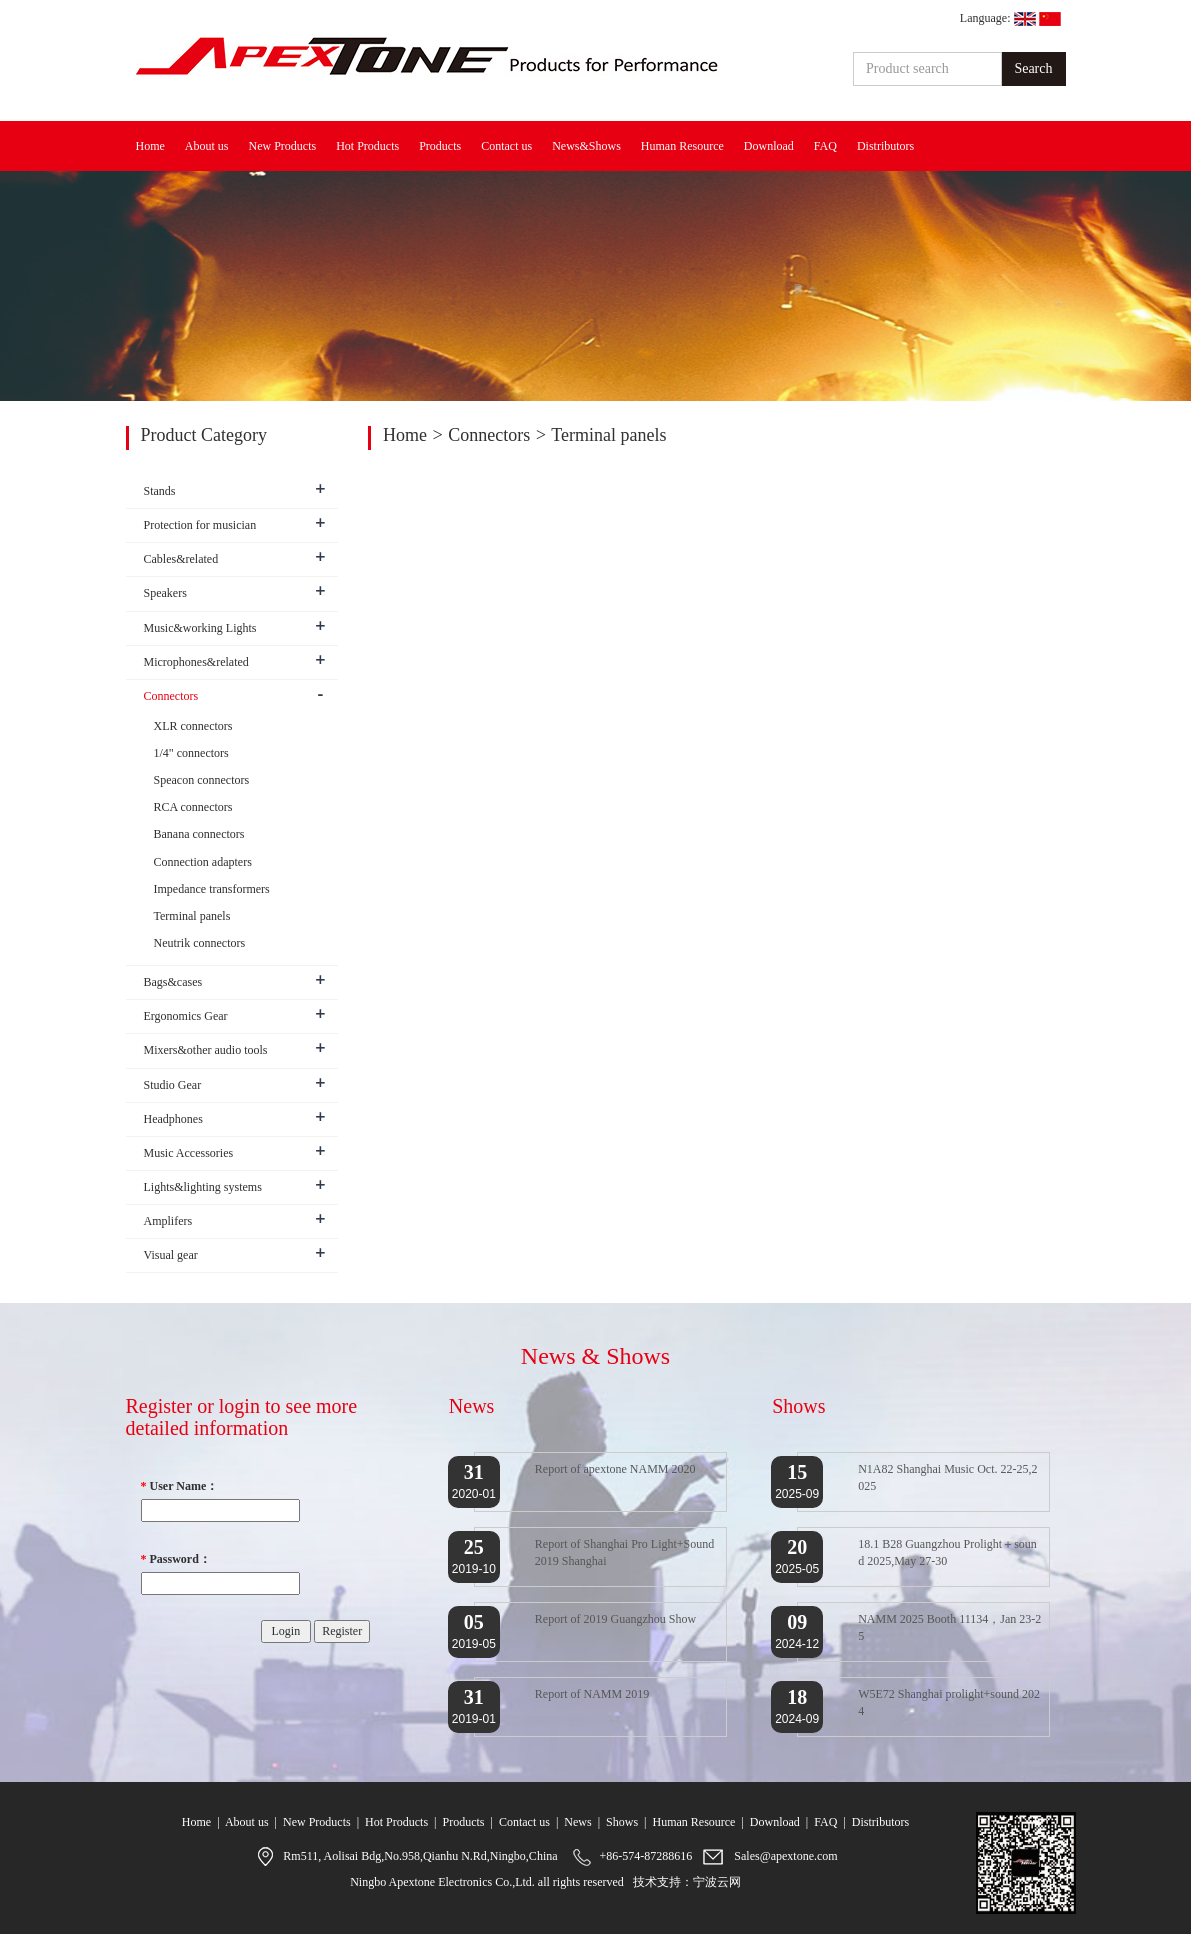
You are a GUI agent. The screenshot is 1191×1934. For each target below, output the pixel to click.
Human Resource (682, 146)
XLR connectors (193, 726)
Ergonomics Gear (186, 1016)
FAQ (825, 146)
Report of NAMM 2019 (592, 1694)
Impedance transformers (212, 889)
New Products (283, 146)
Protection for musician (200, 525)
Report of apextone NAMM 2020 (615, 1469)
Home (150, 146)
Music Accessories (189, 1153)
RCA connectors (193, 807)
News (577, 1822)
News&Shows (586, 146)
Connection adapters (203, 862)
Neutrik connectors (200, 943)
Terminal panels (608, 435)
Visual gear (171, 1255)
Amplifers (168, 1221)
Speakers (165, 593)
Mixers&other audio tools (206, 1050)
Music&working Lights (200, 628)
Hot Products (367, 146)
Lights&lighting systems (203, 1187)
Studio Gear (173, 1085)
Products (440, 146)
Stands (160, 491)
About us (207, 146)
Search (1033, 68)
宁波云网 (717, 1882)
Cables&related (181, 559)
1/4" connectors (191, 753)
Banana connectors (199, 834)
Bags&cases (173, 982)
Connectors (489, 435)
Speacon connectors (202, 780)
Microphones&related (196, 662)
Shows (622, 1822)
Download (769, 146)
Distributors (885, 146)
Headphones (173, 1119)
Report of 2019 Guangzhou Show (615, 1619)
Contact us (506, 146)
